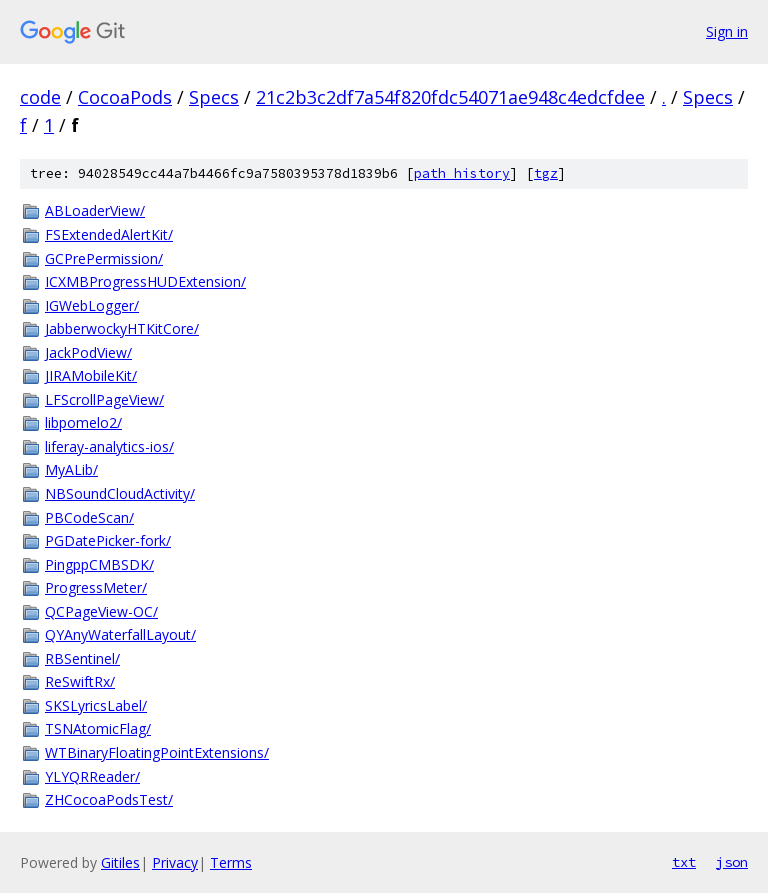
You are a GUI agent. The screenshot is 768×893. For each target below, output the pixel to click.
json (732, 862)
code (40, 97)
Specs (214, 97)
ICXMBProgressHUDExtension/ (145, 281)
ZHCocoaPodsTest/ (109, 799)
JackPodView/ (88, 352)
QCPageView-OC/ (101, 611)
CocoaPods (125, 97)
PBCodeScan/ (89, 517)
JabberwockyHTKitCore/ (122, 328)
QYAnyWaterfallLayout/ (120, 634)
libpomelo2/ (83, 422)
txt (684, 862)
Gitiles (120, 862)
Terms (231, 862)
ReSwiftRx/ (80, 681)
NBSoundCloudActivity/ (120, 493)
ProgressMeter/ (96, 587)
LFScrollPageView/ (104, 399)
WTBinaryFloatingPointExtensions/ (157, 752)
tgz (546, 173)
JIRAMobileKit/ (91, 375)
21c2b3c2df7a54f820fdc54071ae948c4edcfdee (450, 97)
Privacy (175, 862)
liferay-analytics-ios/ (109, 446)
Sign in (727, 31)
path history (462, 173)
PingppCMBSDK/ (99, 564)
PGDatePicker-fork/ (108, 540)
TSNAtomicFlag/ (98, 728)
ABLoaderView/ (95, 210)
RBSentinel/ (82, 658)
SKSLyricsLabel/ (96, 705)
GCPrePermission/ (104, 258)
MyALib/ (71, 469)
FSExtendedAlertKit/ (109, 234)
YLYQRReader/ (92, 776)
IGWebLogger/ (92, 305)
